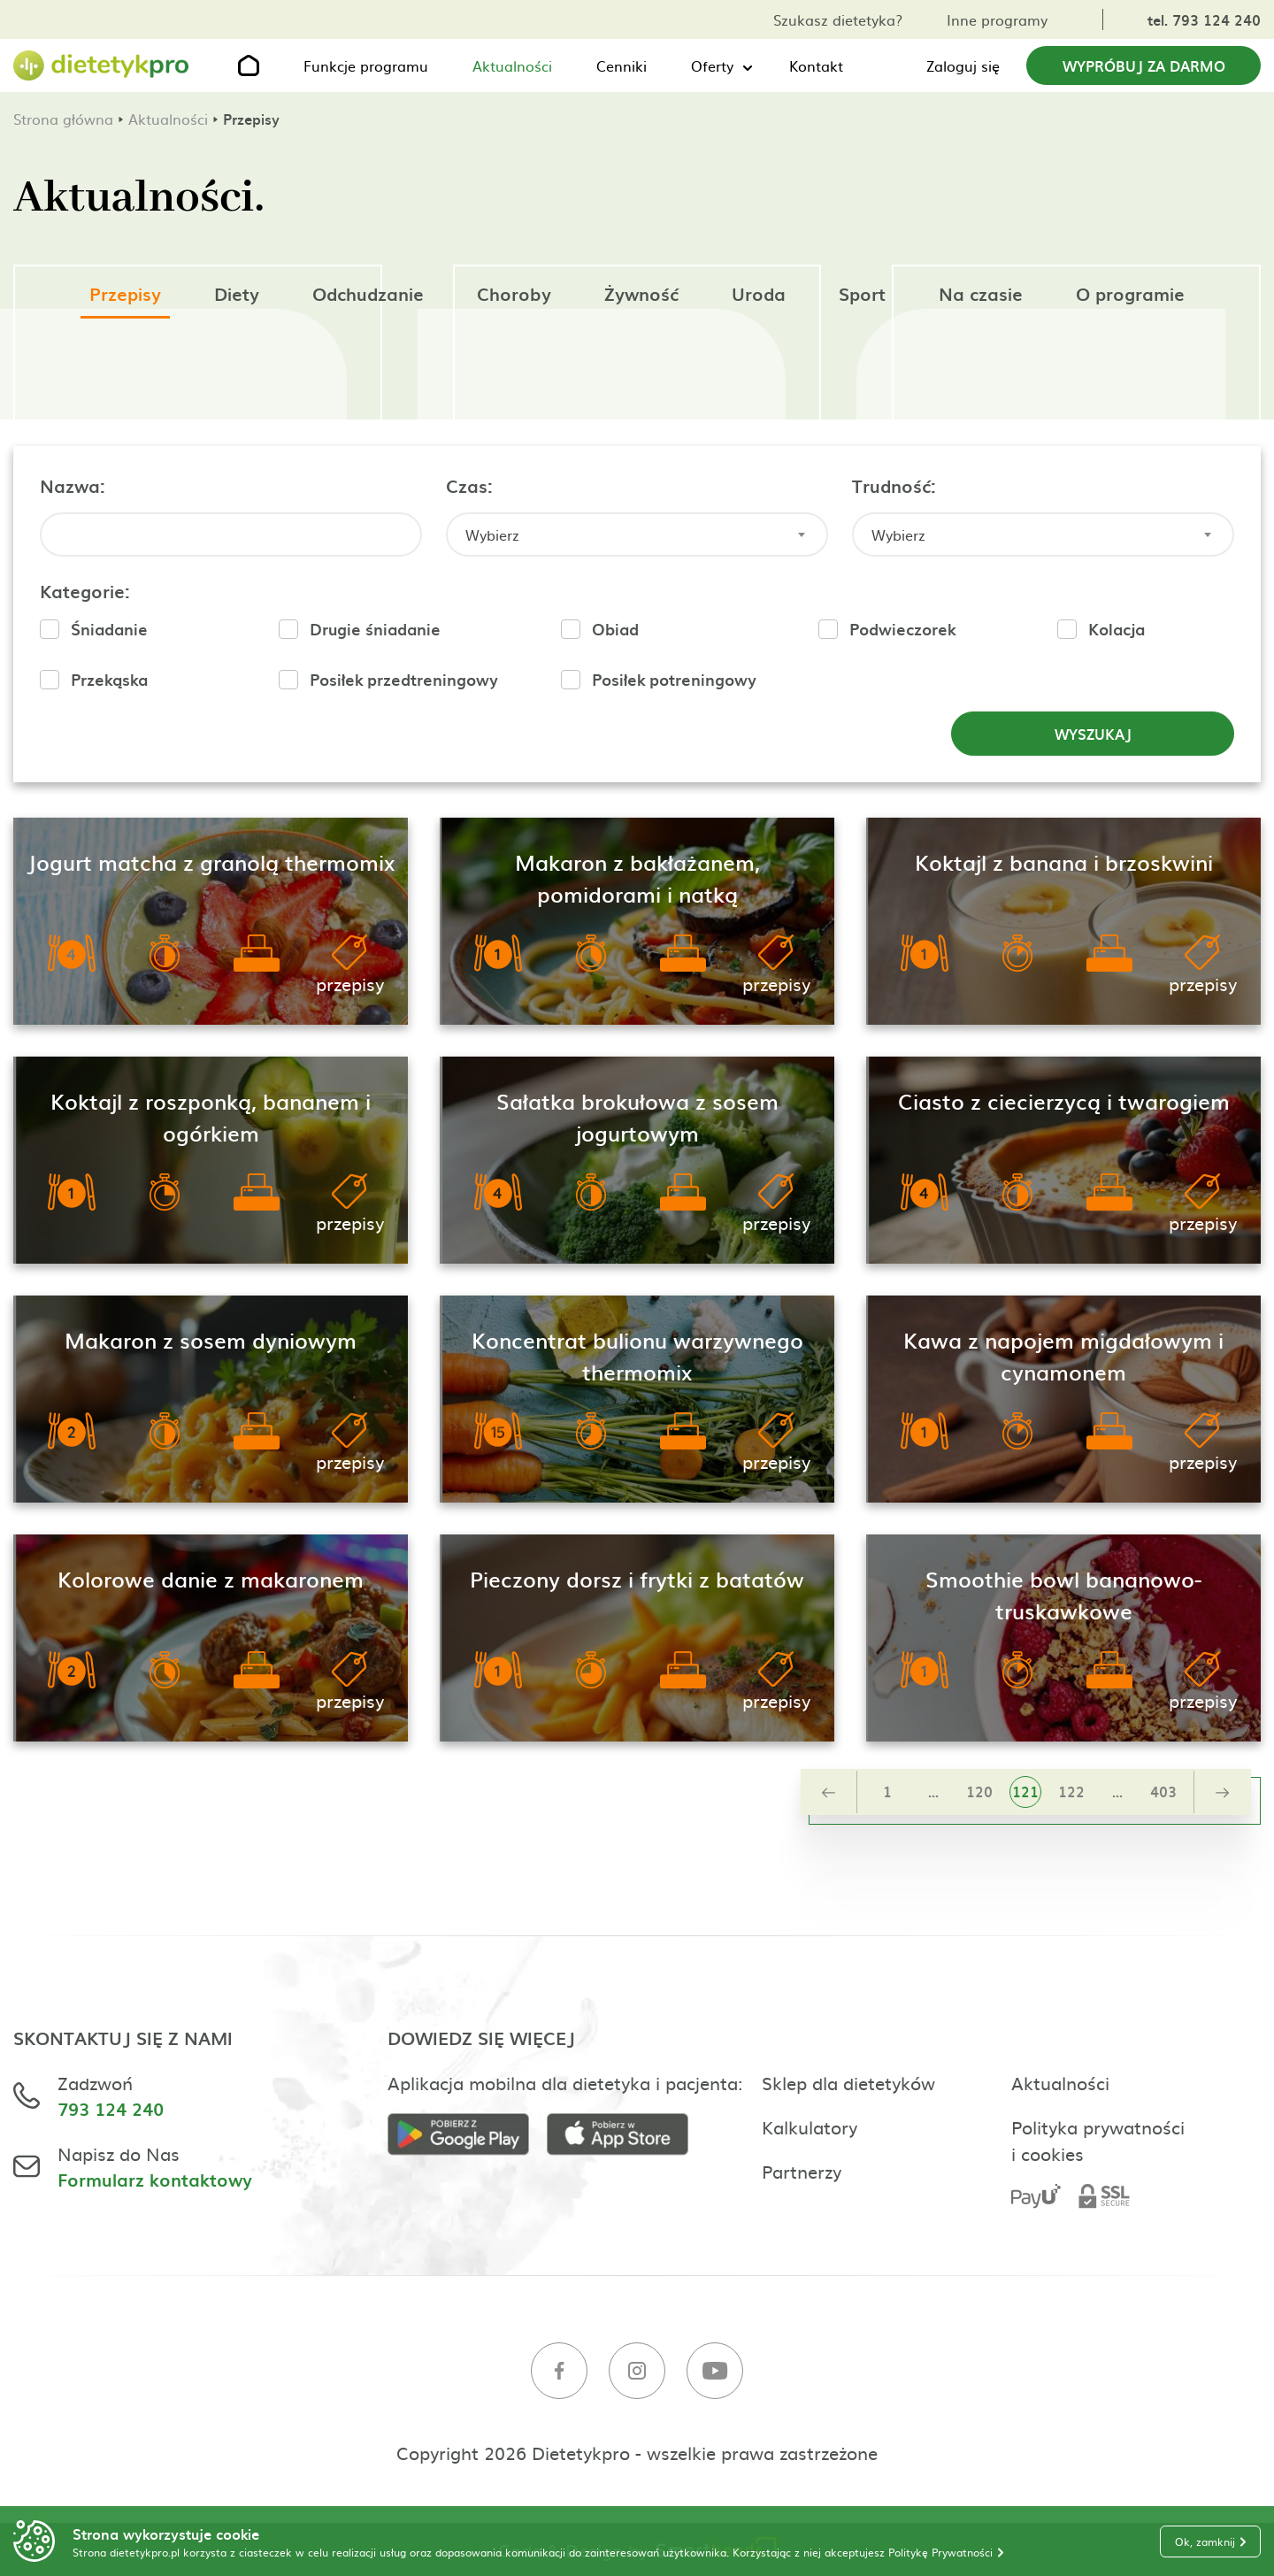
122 (1071, 1791)
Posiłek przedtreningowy (404, 679)
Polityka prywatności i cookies (1098, 2139)
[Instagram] (637, 2372)
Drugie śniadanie (375, 629)
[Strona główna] (101, 65)
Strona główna (63, 118)
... (933, 1791)
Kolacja (1116, 629)
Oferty (712, 65)
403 (1163, 1791)
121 (1025, 1791)
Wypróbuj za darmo (1144, 65)
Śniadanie (109, 629)
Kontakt (816, 65)
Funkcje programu (365, 65)
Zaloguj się (963, 65)
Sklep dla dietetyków (848, 2082)
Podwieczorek (902, 629)
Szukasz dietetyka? (837, 19)
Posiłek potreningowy (674, 679)
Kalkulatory (809, 2126)
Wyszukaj (1093, 733)
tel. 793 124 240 (1204, 19)
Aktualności (512, 65)
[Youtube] (715, 2372)
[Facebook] (559, 2372)
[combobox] (637, 534)
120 (979, 1791)
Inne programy (997, 19)
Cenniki (621, 65)
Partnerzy (801, 2170)
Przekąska (109, 679)
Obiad (615, 629)
